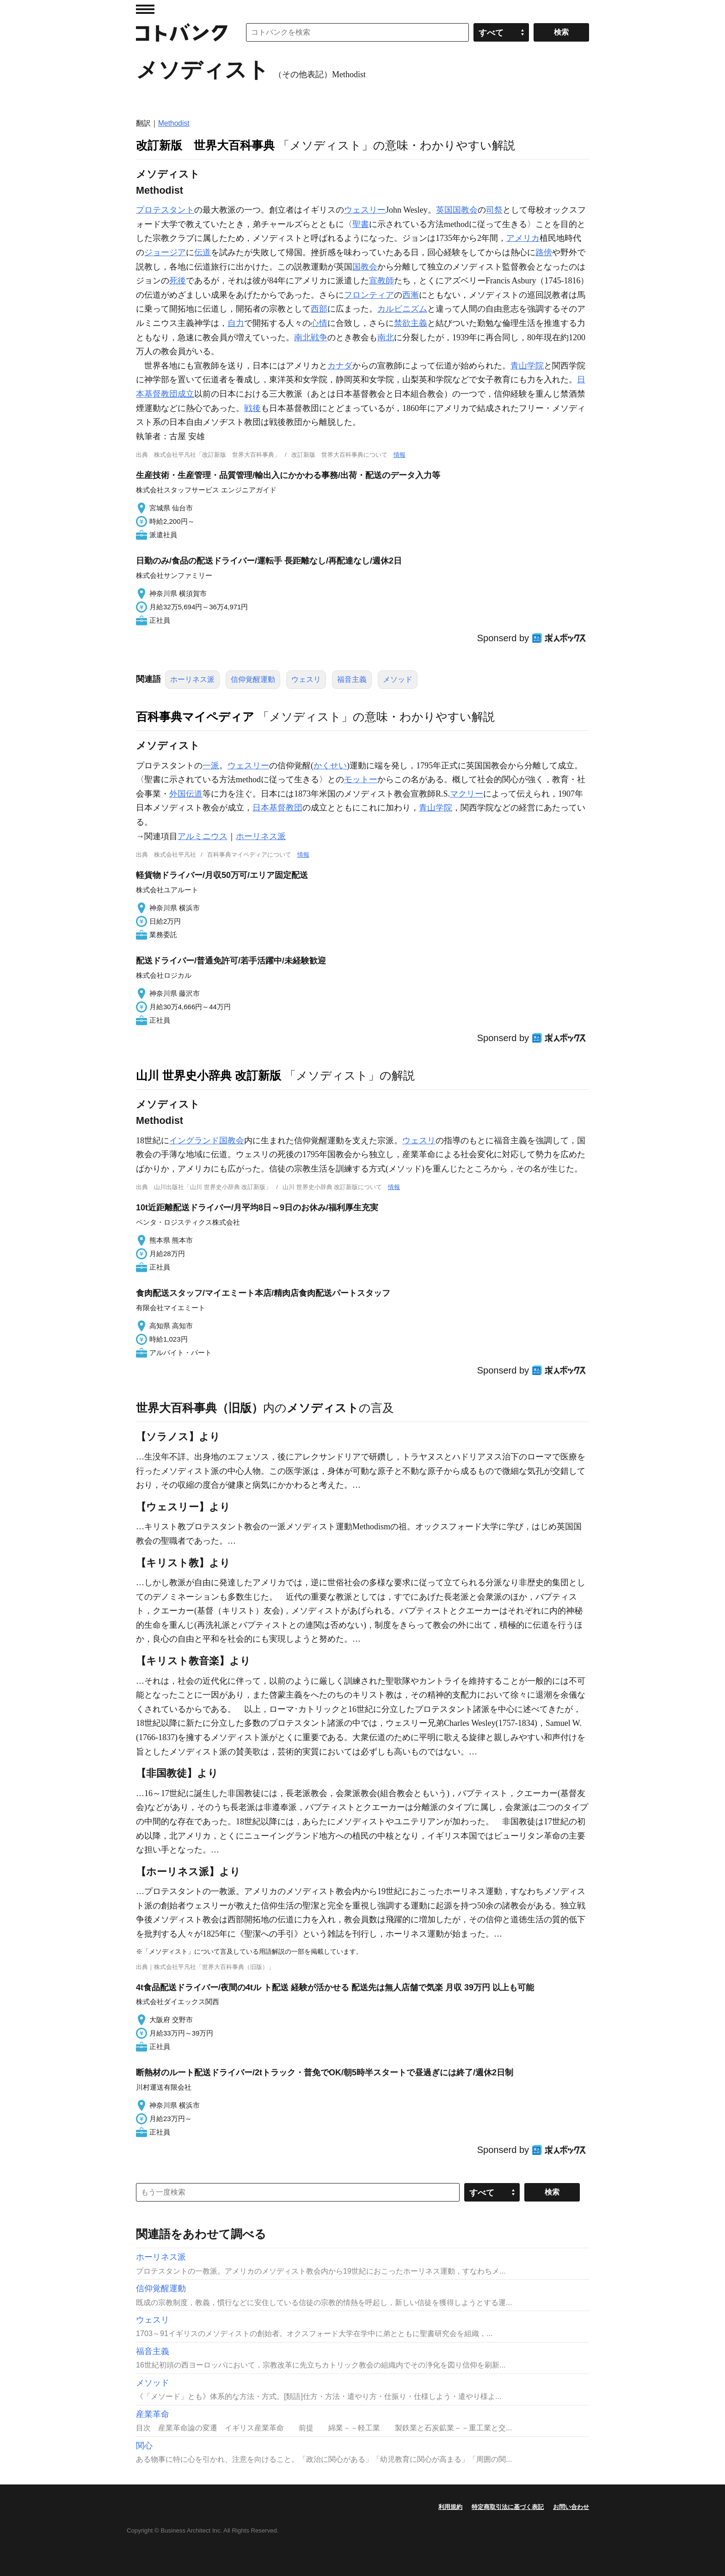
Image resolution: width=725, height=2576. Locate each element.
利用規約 (450, 2506)
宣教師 (381, 280)
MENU (145, 9)
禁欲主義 (410, 323)
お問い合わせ (571, 2506)
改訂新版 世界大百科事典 (205, 145)
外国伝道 (186, 793)
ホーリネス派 (192, 679)
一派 (211, 765)
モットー (360, 779)
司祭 (494, 210)
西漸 (410, 295)
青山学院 (527, 365)
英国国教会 (457, 210)
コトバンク (181, 32)
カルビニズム (402, 308)
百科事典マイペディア (195, 716)
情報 (399, 454)
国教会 (364, 266)
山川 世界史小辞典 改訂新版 (208, 1075)
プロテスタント (165, 210)
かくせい (330, 765)
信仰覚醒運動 (253, 679)
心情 (319, 323)
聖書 (360, 224)
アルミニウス (202, 836)
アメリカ (523, 238)
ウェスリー (365, 210)
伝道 (202, 252)
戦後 (252, 408)
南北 (385, 337)
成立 (186, 394)
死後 (177, 280)
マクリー (466, 793)
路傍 (543, 252)
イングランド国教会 (206, 1140)
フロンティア (369, 295)
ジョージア (165, 252)
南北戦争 (310, 337)
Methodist (174, 123)
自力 (235, 323)
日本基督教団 (277, 807)
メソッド (397, 679)
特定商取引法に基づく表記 (508, 2506)
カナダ (339, 365)
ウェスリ (306, 679)
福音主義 (352, 679)
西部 (319, 308)
